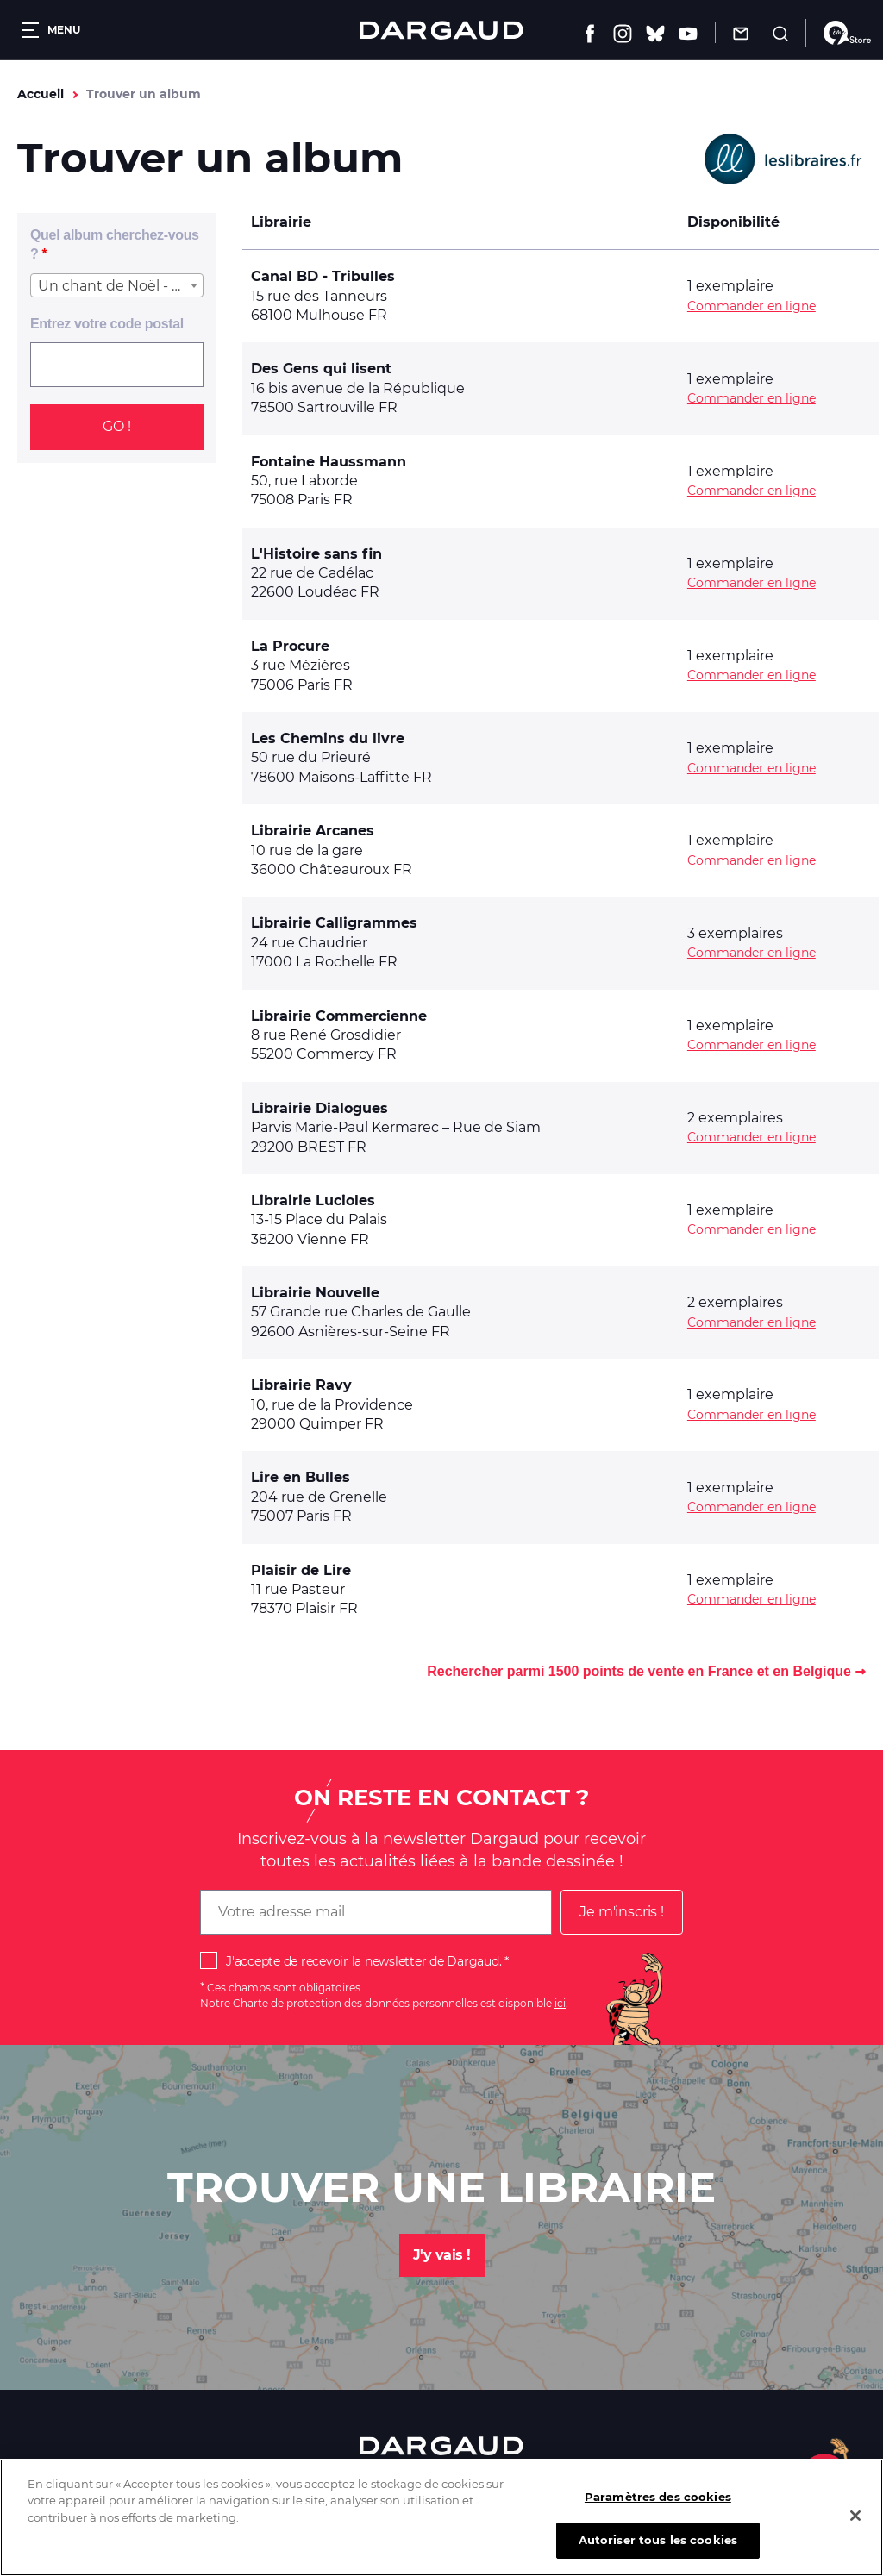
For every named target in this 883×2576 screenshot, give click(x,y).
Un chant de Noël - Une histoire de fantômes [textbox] (120, 286)
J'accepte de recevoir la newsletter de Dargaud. (363, 1961)
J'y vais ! (442, 2255)
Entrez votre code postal (107, 323)
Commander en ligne (751, 306)
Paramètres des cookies (658, 2508)
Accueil (40, 94)
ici (560, 2003)
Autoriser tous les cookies (658, 2551)
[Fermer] (855, 2527)
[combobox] (117, 285)
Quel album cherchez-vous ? (114, 244)
